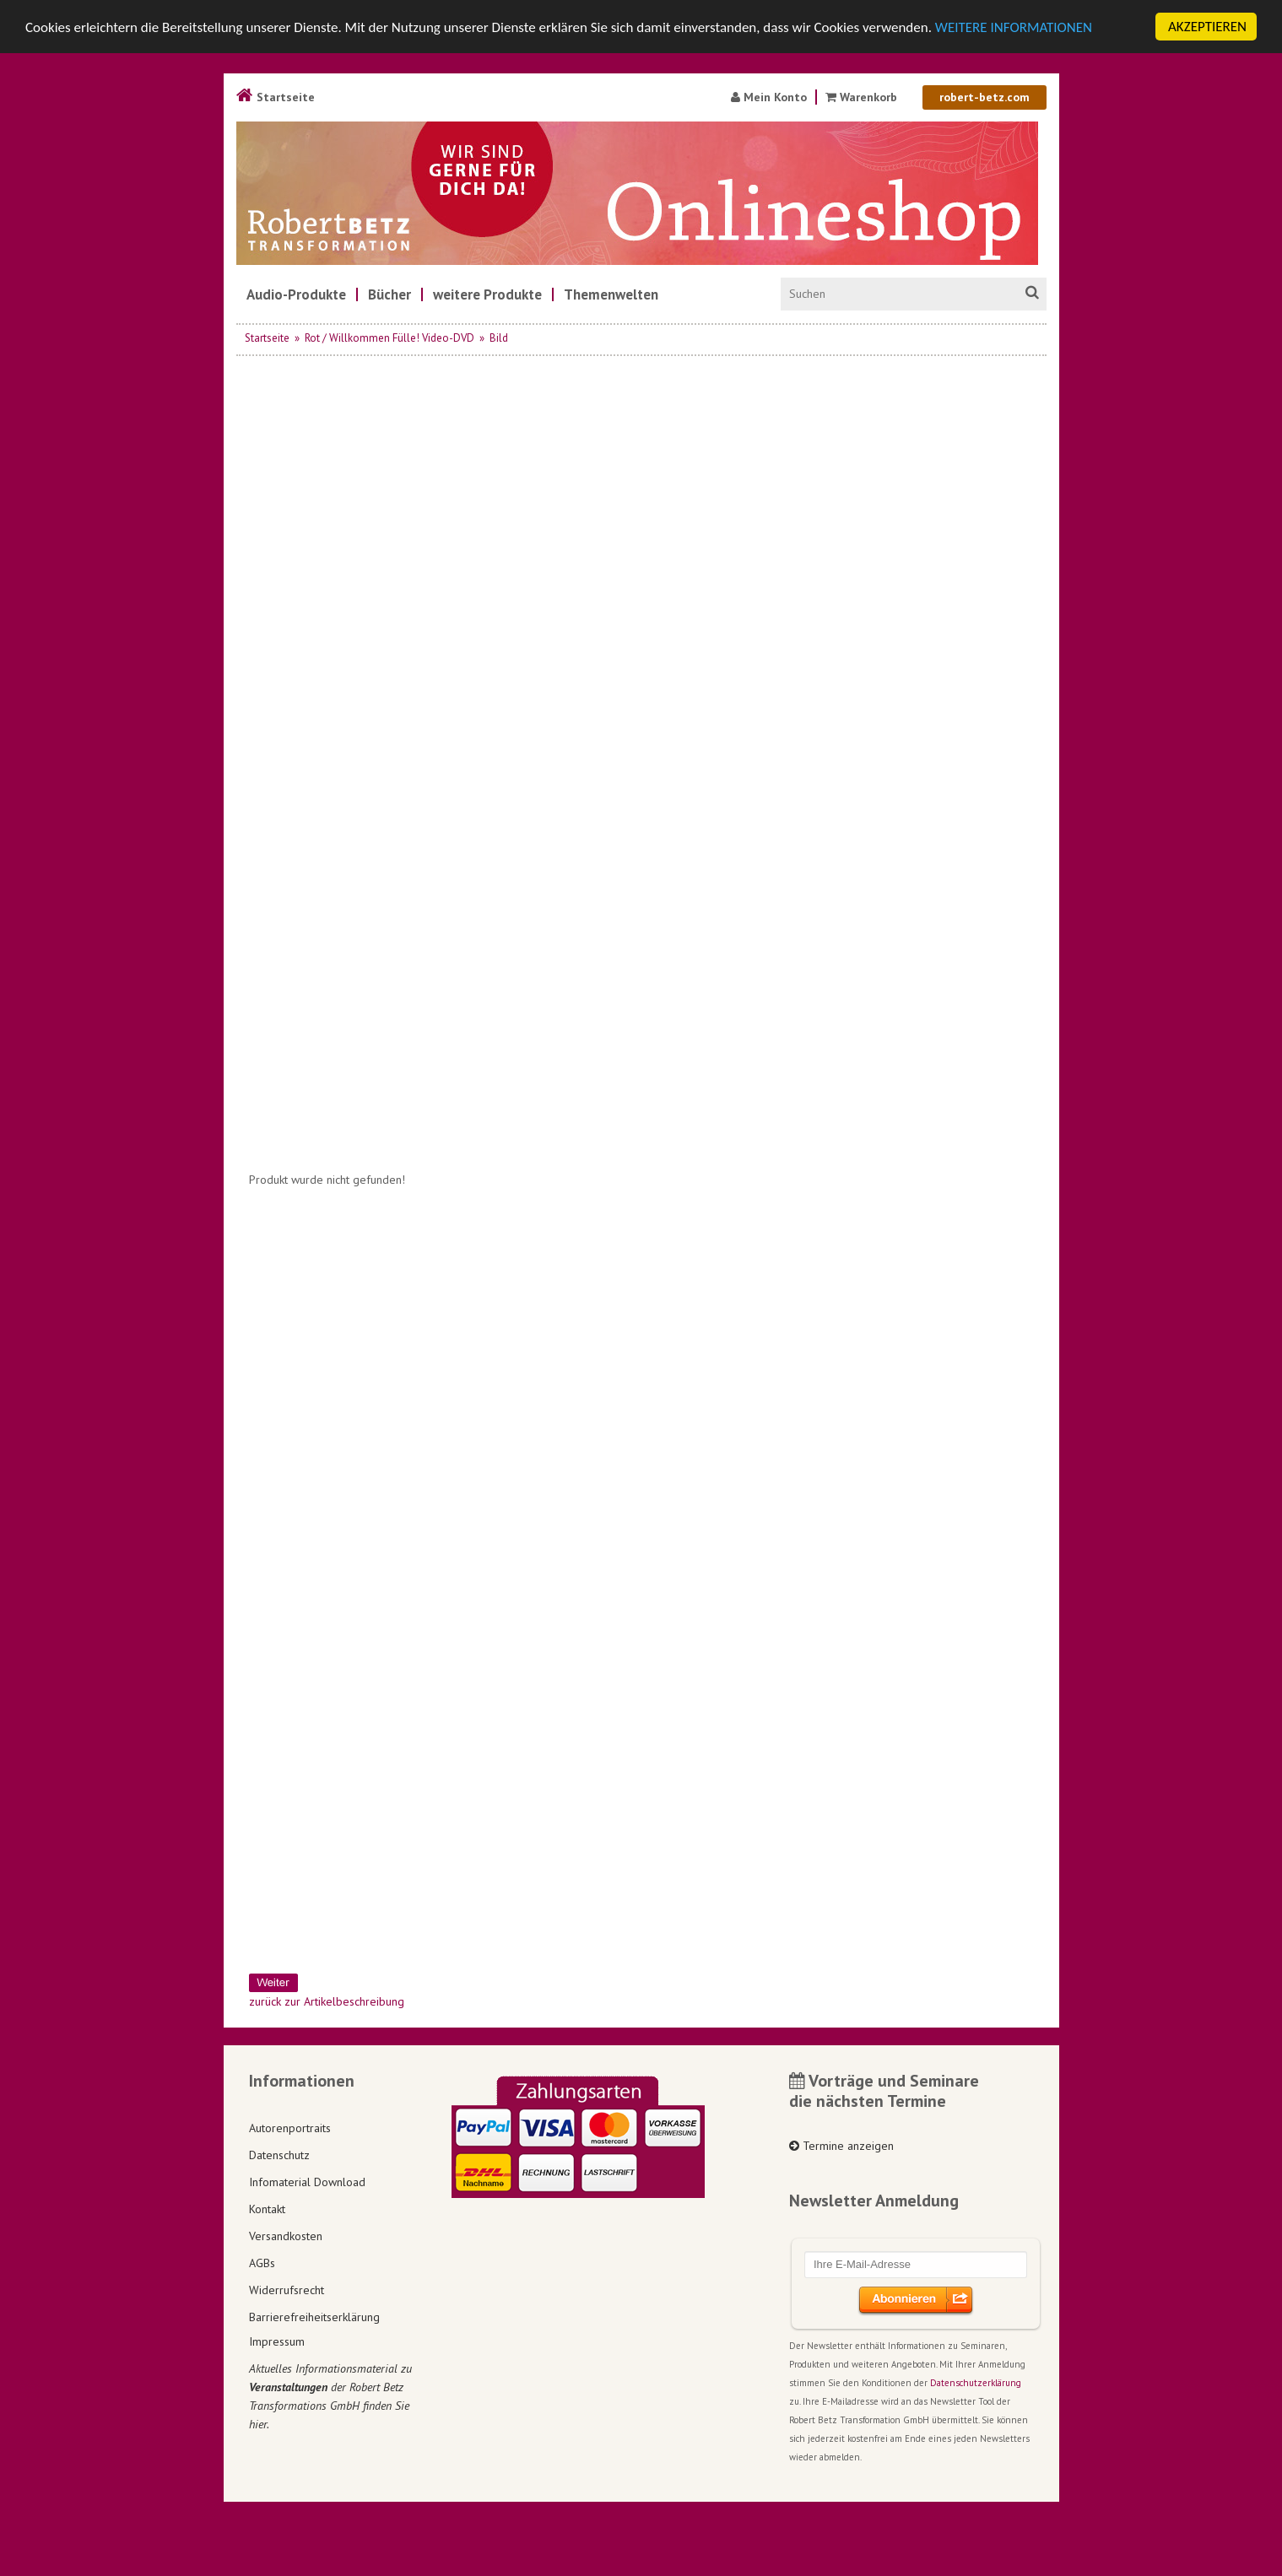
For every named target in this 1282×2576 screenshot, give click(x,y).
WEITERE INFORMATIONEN (1013, 26)
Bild (499, 338)
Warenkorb (863, 97)
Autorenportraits (290, 2127)
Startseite (275, 97)
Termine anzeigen (841, 2145)
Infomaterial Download (307, 2181)
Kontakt (267, 2208)
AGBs (262, 2262)
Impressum (277, 2341)
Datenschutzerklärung (975, 2383)
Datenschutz (279, 2154)
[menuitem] (296, 294)
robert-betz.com (984, 97)
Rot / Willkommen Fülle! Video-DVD (389, 338)
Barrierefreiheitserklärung (314, 2316)
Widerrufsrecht (286, 2289)
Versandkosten (285, 2235)
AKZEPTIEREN (1207, 26)
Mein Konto (769, 97)
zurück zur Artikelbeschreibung (326, 2001)
